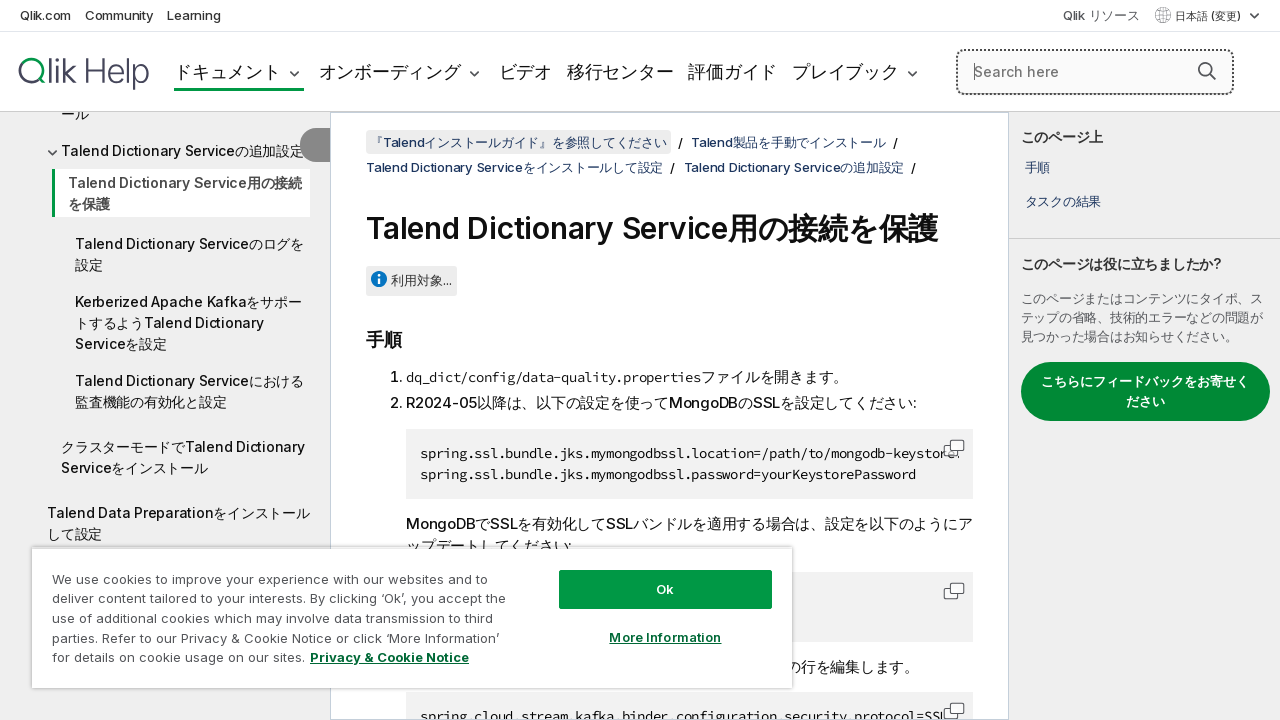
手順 (1038, 167)
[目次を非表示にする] (315, 145)
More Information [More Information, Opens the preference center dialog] (650, 622)
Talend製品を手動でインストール (788, 142)
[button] (1207, 71)
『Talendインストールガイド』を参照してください (518, 142)
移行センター (620, 71)
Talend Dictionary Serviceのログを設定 (189, 254)
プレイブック (845, 71)
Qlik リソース (1101, 15)
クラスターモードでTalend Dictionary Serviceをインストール (183, 457)
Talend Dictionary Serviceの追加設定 (182, 150)
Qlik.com (45, 15)
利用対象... (421, 280)
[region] (403, 610)
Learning (193, 15)
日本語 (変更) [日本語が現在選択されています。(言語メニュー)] (1209, 16)
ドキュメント (227, 71)
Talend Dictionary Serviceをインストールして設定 (514, 167)
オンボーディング (390, 71)
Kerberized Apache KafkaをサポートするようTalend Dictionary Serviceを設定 (188, 322)
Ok (650, 574)
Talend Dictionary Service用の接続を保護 (185, 193)
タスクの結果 (1063, 201)
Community (119, 15)
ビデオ (525, 71)
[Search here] (1095, 72)
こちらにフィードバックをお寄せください (1145, 391)
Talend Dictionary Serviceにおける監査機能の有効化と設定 (189, 391)
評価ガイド (732, 71)
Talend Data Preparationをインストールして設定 (178, 523)
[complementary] (1144, 416)
